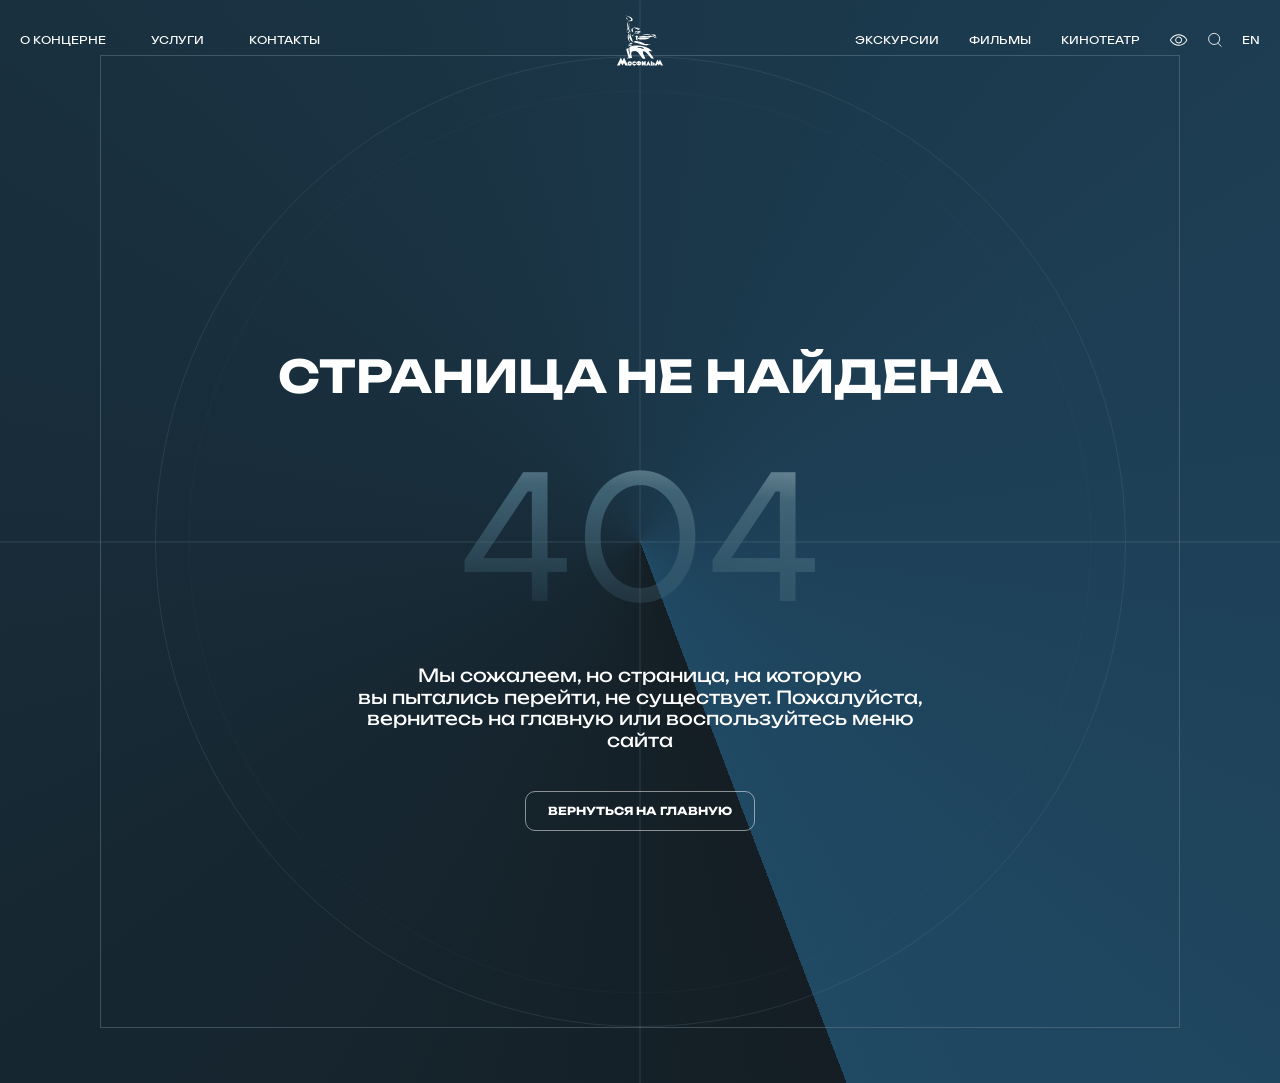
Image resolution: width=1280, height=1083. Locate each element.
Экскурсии (897, 39)
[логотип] (640, 40)
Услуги (177, 39)
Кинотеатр (1100, 39)
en (1251, 39)
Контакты (284, 39)
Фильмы (1000, 39)
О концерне (63, 39)
